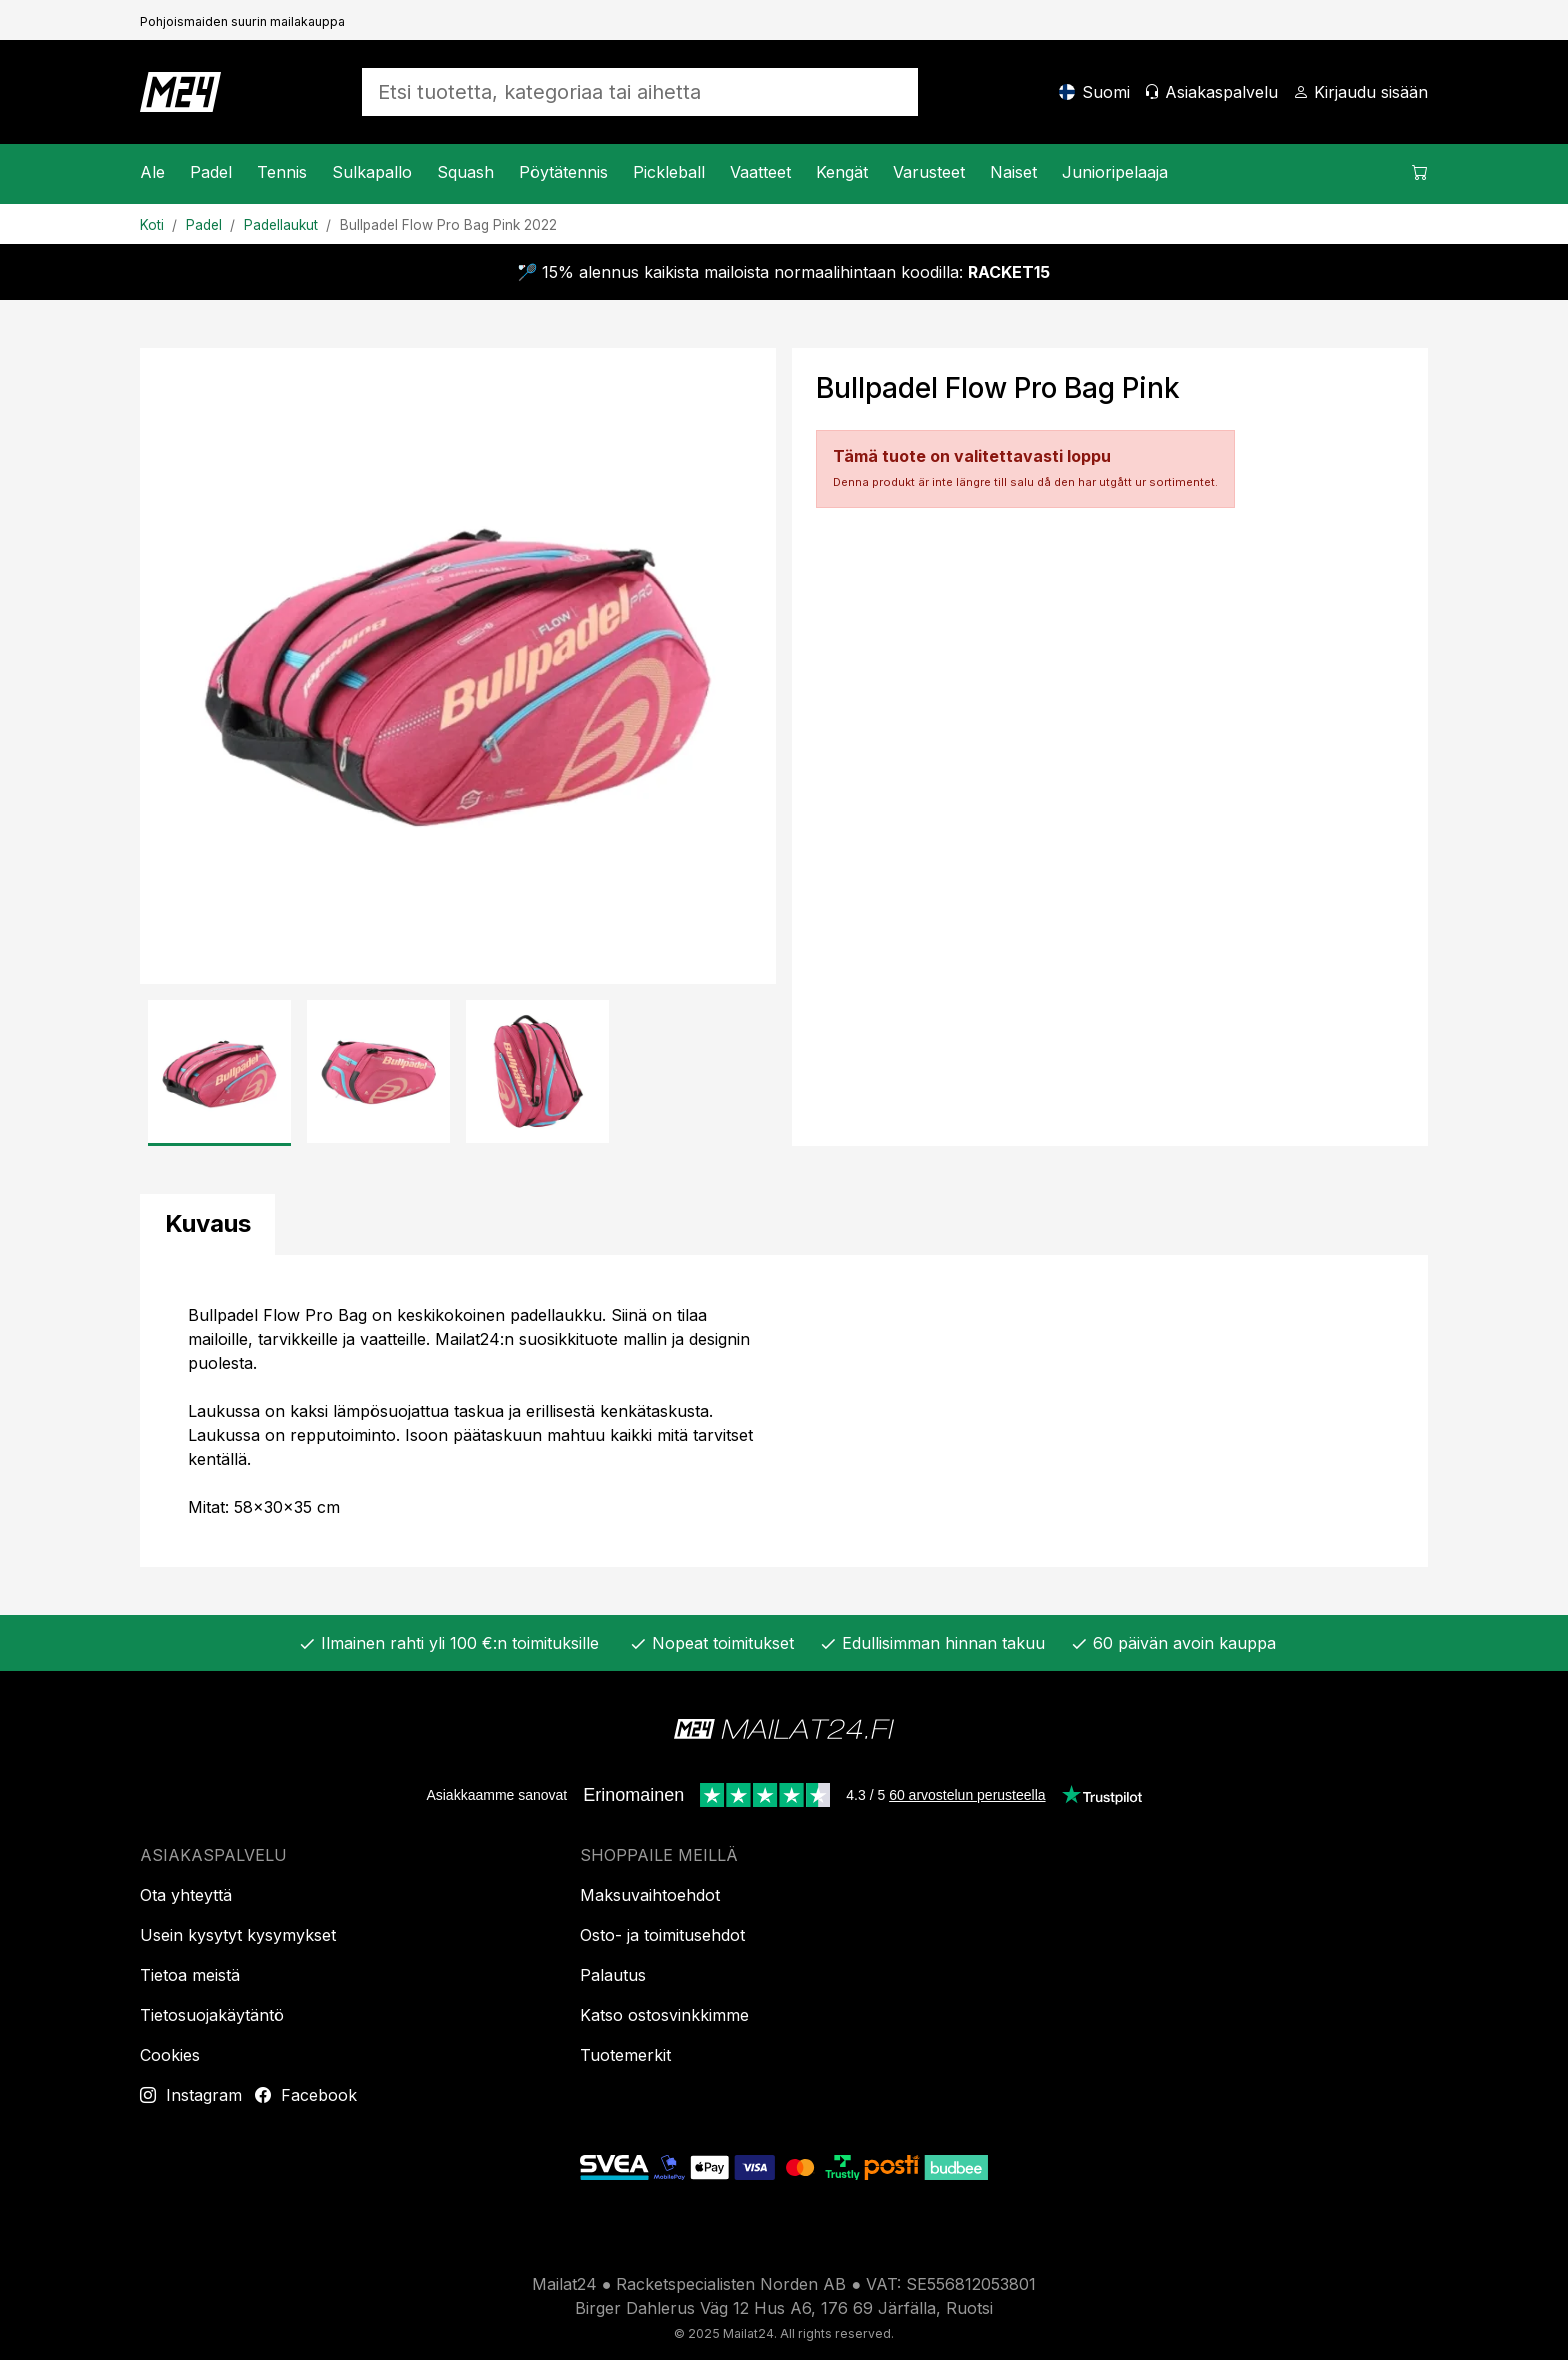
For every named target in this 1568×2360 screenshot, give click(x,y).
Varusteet (929, 172)
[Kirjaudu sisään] (1360, 92)
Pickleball (669, 172)
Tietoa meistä (190, 1975)
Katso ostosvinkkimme (664, 2015)
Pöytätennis (563, 172)
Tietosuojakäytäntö (212, 2015)
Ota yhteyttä (186, 1895)
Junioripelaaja (1115, 172)
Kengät (842, 172)
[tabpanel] (784, 1411)
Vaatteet (760, 172)
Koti (152, 225)
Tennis (282, 172)
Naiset (1013, 172)
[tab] (207, 1224)
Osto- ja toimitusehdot (662, 1935)
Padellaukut (281, 225)
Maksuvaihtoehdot (650, 1895)
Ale (152, 172)
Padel (211, 172)
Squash (465, 172)
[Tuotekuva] (458, 666)
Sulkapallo (372, 172)
